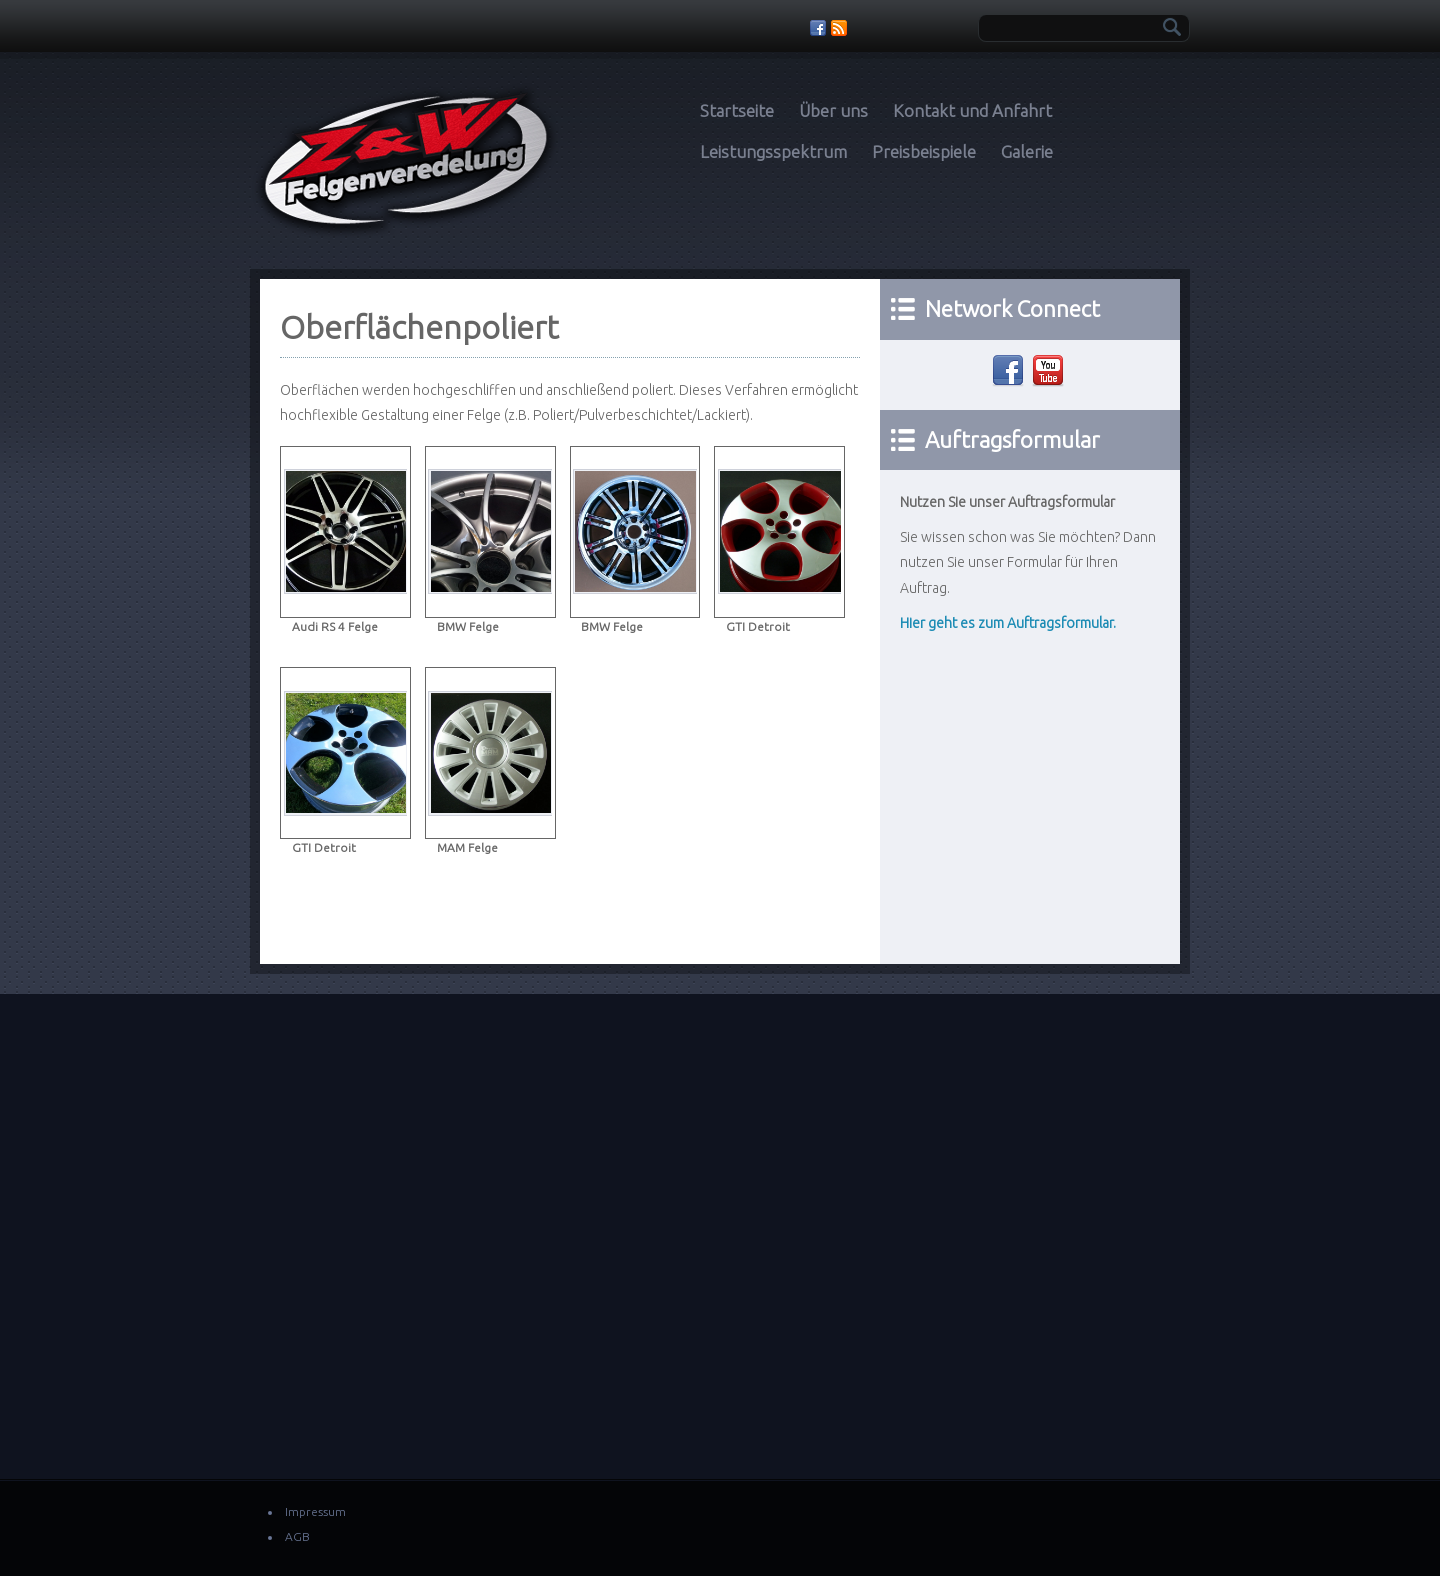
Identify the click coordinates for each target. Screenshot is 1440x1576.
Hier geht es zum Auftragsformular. (1008, 623)
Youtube (1050, 371)
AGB (297, 1536)
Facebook (1010, 371)
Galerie (1027, 151)
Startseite (737, 110)
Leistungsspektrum (773, 151)
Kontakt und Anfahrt (972, 110)
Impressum (315, 1511)
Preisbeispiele (924, 151)
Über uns (833, 110)
